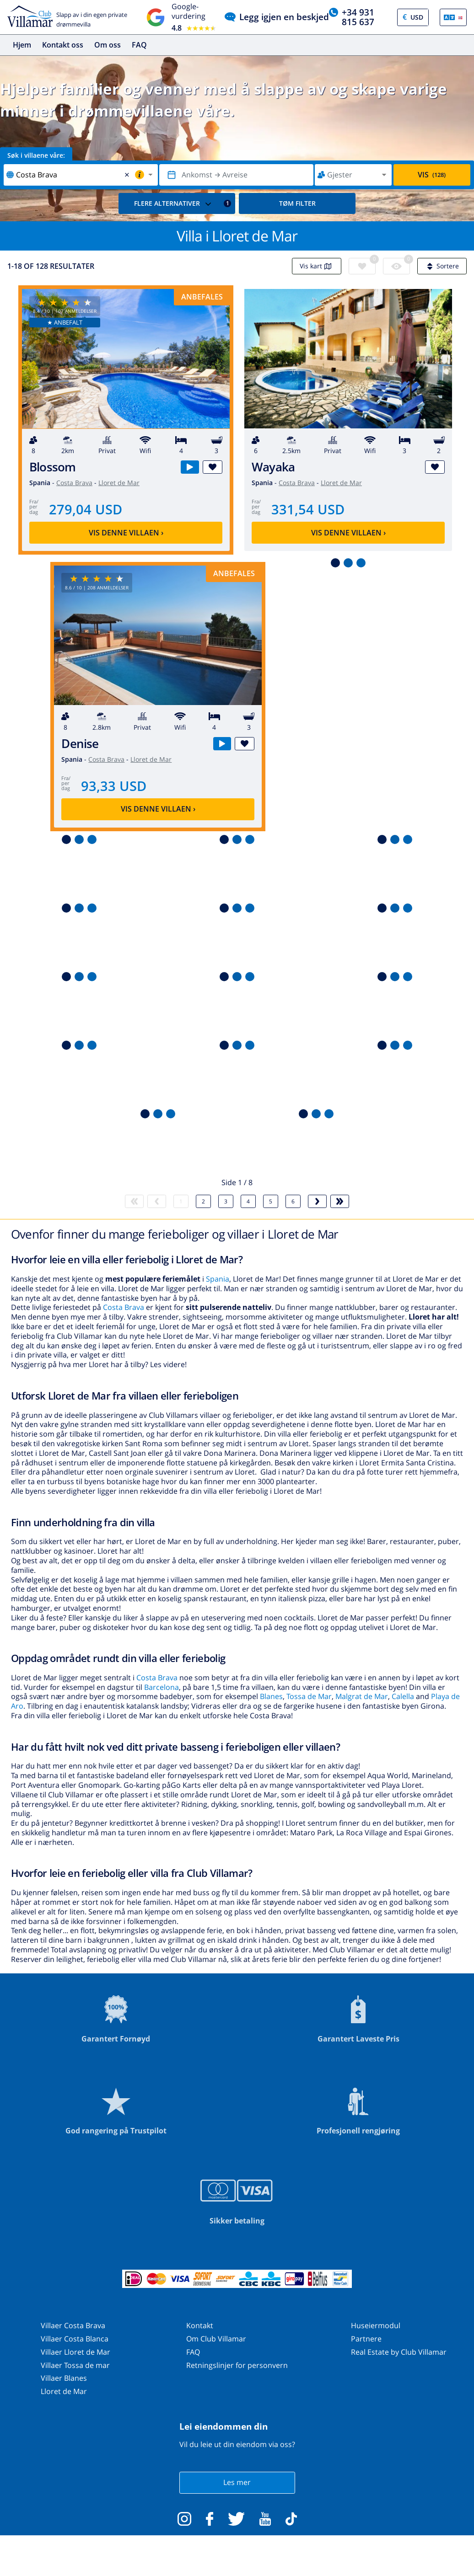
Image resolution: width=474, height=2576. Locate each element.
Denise (79, 744)
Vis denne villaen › (126, 533)
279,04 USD (85, 509)
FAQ (139, 45)
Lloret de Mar (119, 482)
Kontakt (199, 2325)
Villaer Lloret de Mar (75, 2352)
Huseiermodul (375, 2325)
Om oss (107, 45)
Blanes (271, 1696)
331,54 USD (308, 509)
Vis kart (317, 266)
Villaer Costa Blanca (74, 2339)
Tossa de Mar (309, 1696)
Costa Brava (74, 482)
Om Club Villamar (216, 2339)
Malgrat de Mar (361, 1696)
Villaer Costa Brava (73, 2325)
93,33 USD (113, 786)
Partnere (366, 2339)
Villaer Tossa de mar (75, 2365)
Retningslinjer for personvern (237, 2365)
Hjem (22, 45)
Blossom (52, 467)
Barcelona (161, 1687)
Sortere (442, 266)
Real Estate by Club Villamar (399, 2352)
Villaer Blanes (64, 2378)
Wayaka (273, 467)
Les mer (237, 2482)
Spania (217, 1279)
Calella (403, 1696)
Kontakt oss (62, 45)
